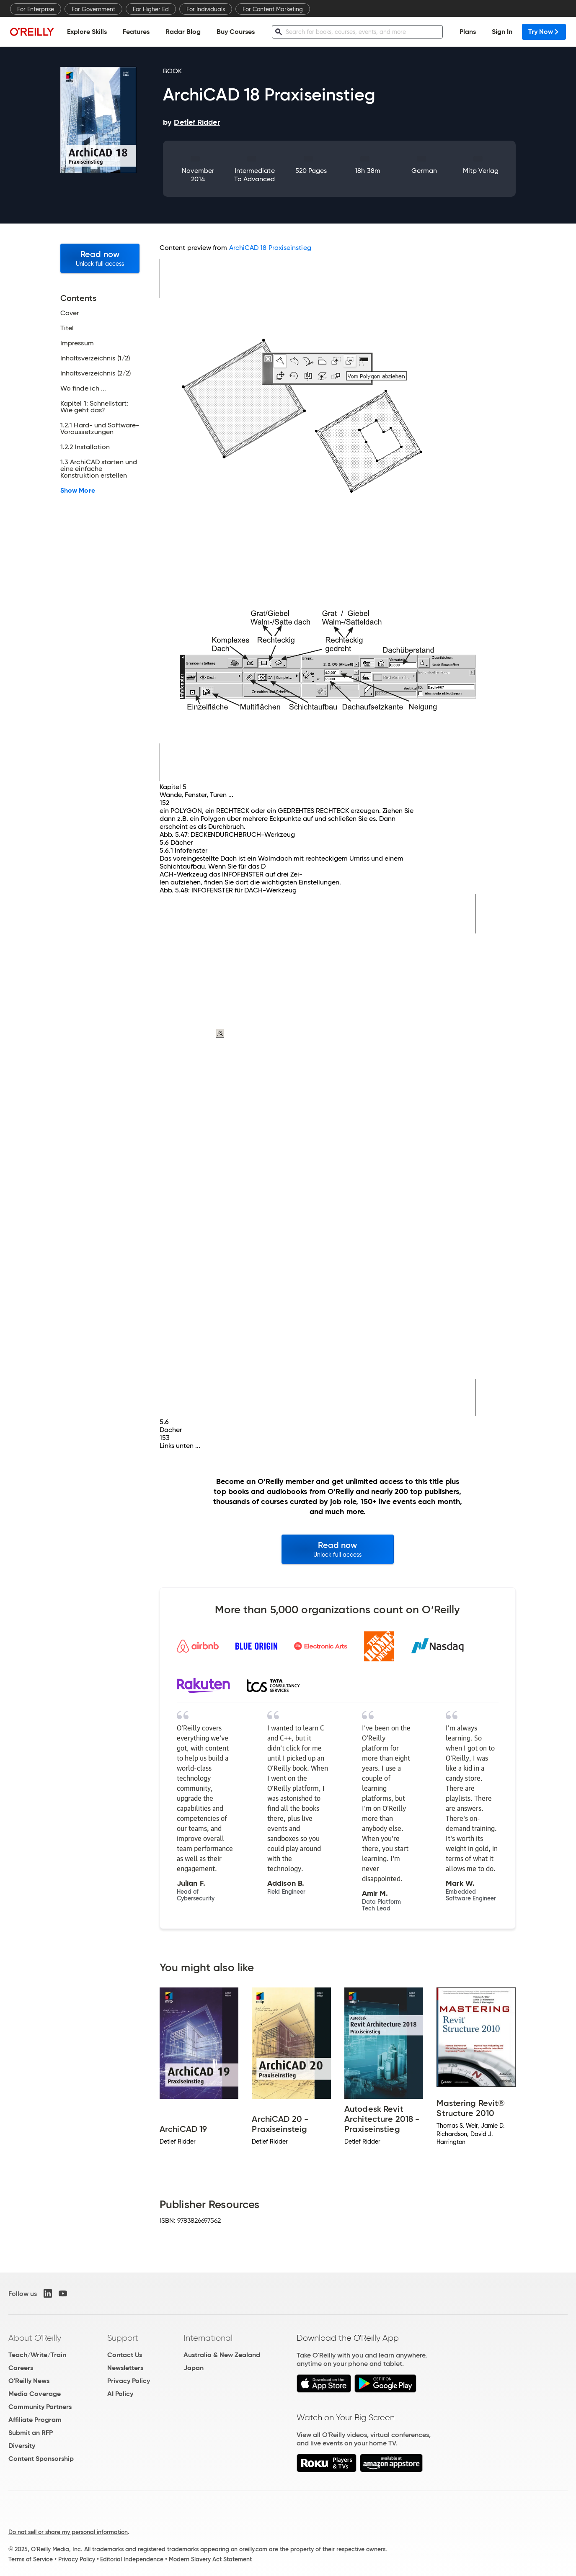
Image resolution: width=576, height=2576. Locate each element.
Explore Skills (87, 31)
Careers (20, 2367)
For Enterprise (35, 9)
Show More (77, 490)
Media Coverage (34, 2393)
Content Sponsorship (41, 2458)
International (207, 2338)
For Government (93, 9)
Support (122, 2338)
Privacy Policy (128, 2380)
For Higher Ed (151, 9)
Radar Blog (183, 31)
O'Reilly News (28, 2380)
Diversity (21, 2445)
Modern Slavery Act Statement (210, 2559)
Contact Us (124, 2354)
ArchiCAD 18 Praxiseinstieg (270, 248)
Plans (468, 31)
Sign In (502, 31)
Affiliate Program (35, 2419)
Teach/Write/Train (37, 2354)
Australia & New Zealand (221, 2354)
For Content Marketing (273, 9)
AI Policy (120, 2393)
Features (136, 31)
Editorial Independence (131, 2559)
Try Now (544, 31)
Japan (193, 2367)
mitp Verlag (481, 171)
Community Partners (40, 2406)
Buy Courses (236, 31)
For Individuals (205, 9)
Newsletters (125, 2367)
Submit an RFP (30, 2432)
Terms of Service (30, 2559)
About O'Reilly (34, 2338)
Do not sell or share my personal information (68, 2532)
